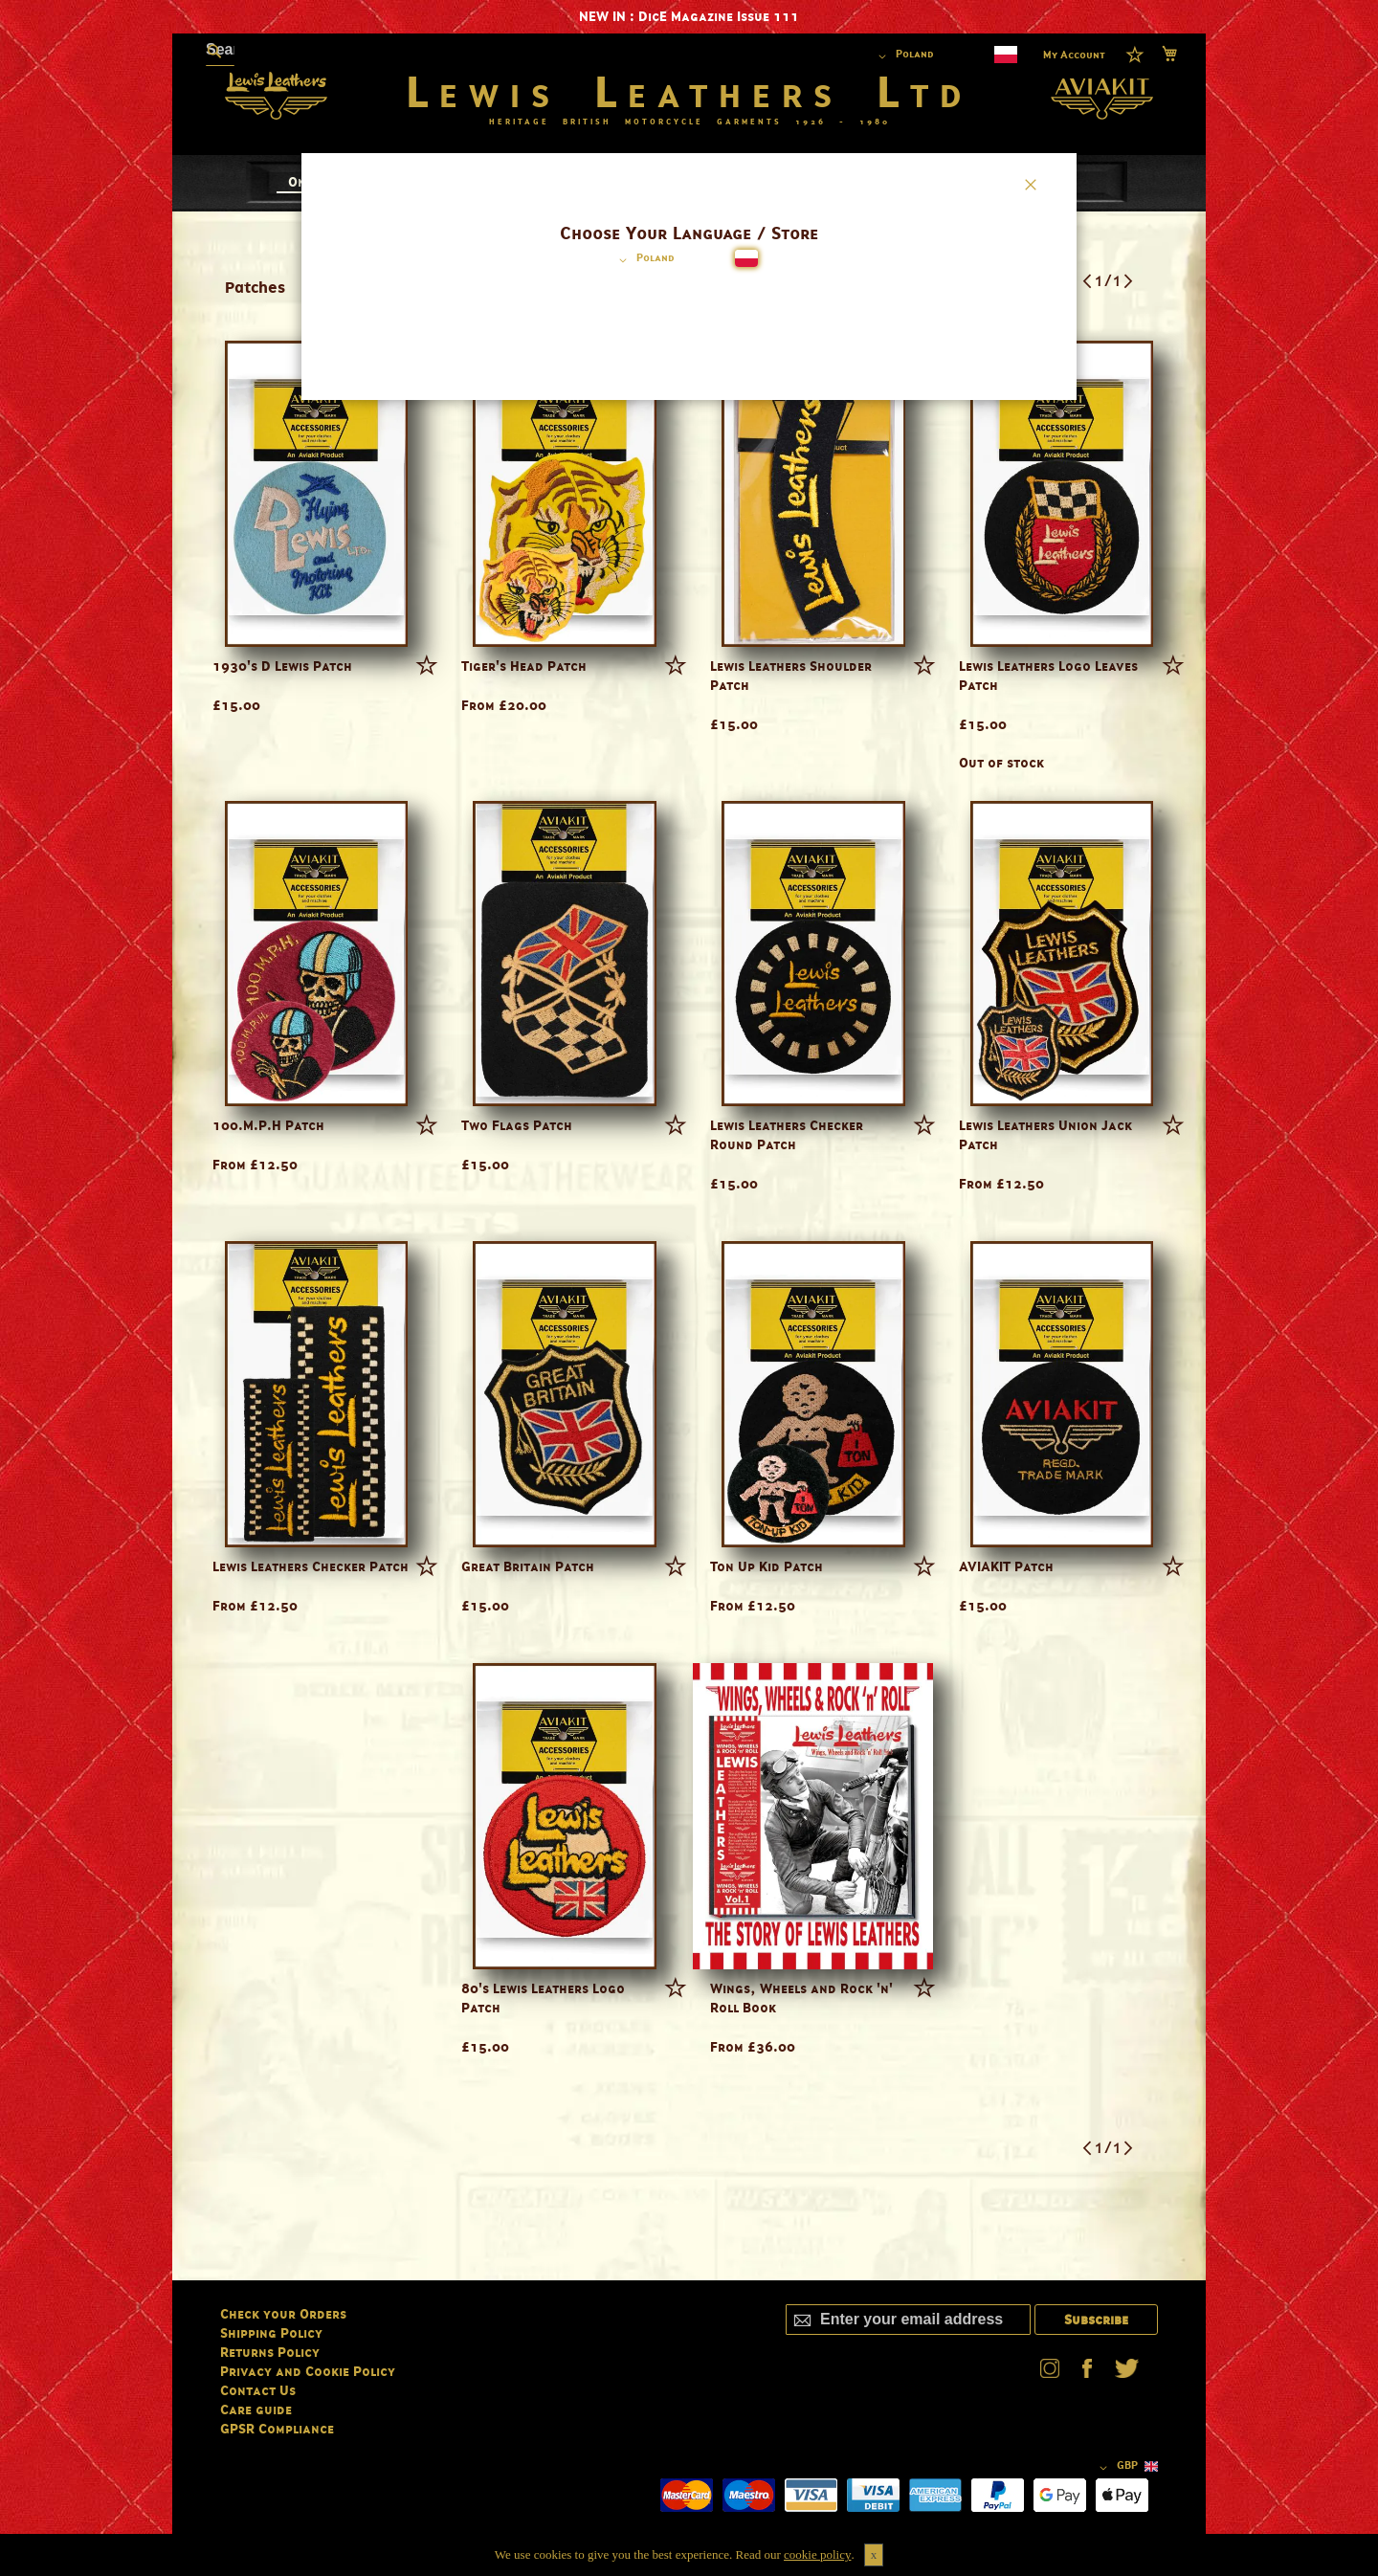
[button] (643, 260)
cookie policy (817, 2554)
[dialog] (689, 1288)
